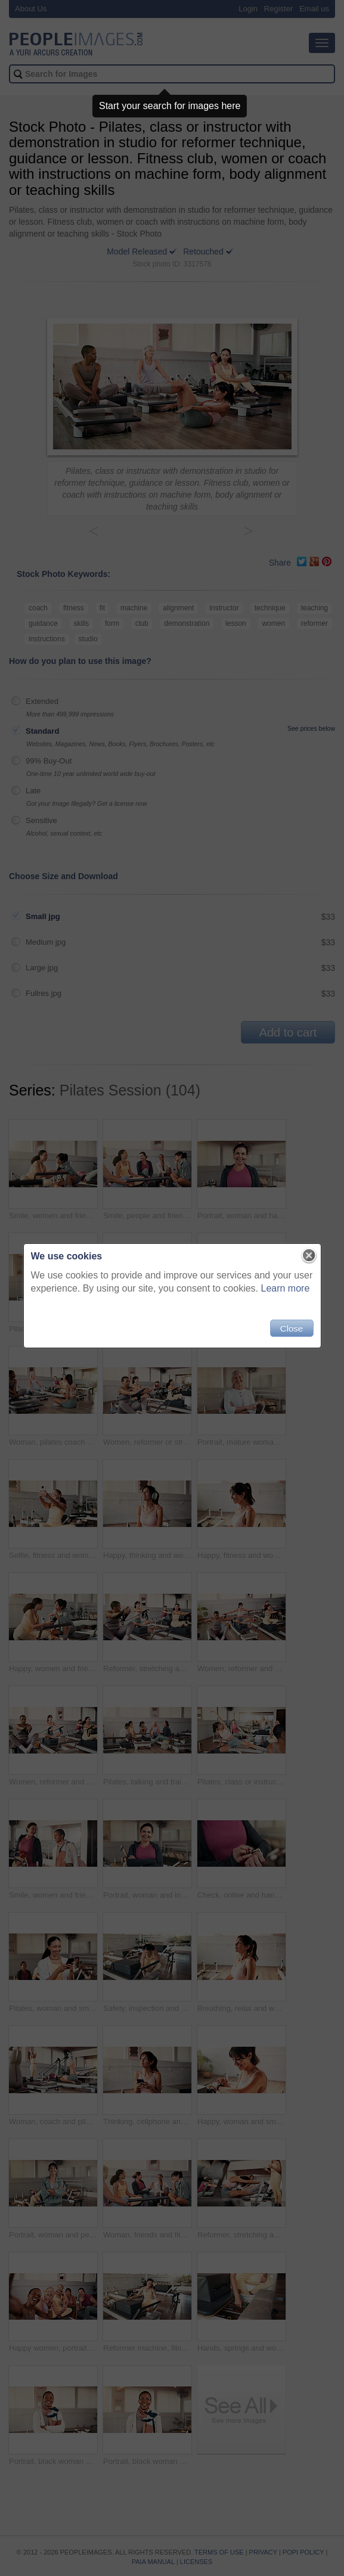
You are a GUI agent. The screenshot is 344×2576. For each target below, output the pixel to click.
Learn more (285, 1288)
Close (291, 1328)
